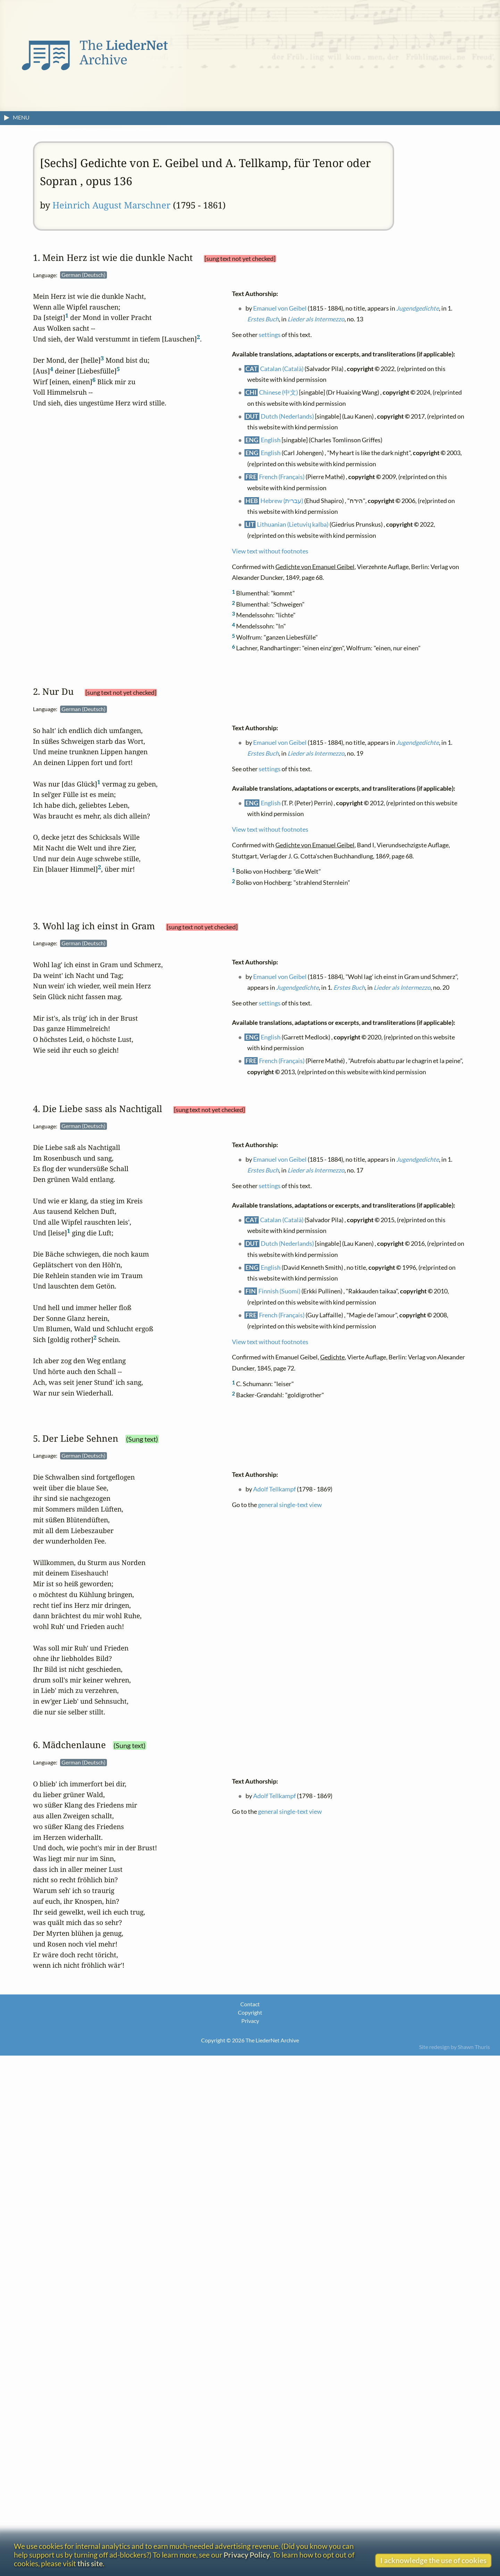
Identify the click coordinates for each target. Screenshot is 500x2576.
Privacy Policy (247, 2554)
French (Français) (282, 476)
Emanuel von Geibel (280, 308)
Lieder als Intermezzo (316, 319)
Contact (250, 2004)
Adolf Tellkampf (274, 1488)
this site (90, 2563)
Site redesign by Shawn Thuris (454, 2046)
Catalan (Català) (281, 368)
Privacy (250, 2020)
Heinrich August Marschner (111, 205)
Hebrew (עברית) (281, 500)
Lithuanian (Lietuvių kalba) (292, 524)
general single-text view (290, 1504)
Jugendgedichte (417, 308)
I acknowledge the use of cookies (433, 2560)
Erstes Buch (263, 319)
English (271, 440)
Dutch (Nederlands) (287, 416)
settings (270, 334)
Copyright (250, 2012)
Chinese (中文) (278, 392)
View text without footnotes (270, 551)
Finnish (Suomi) (279, 1291)
